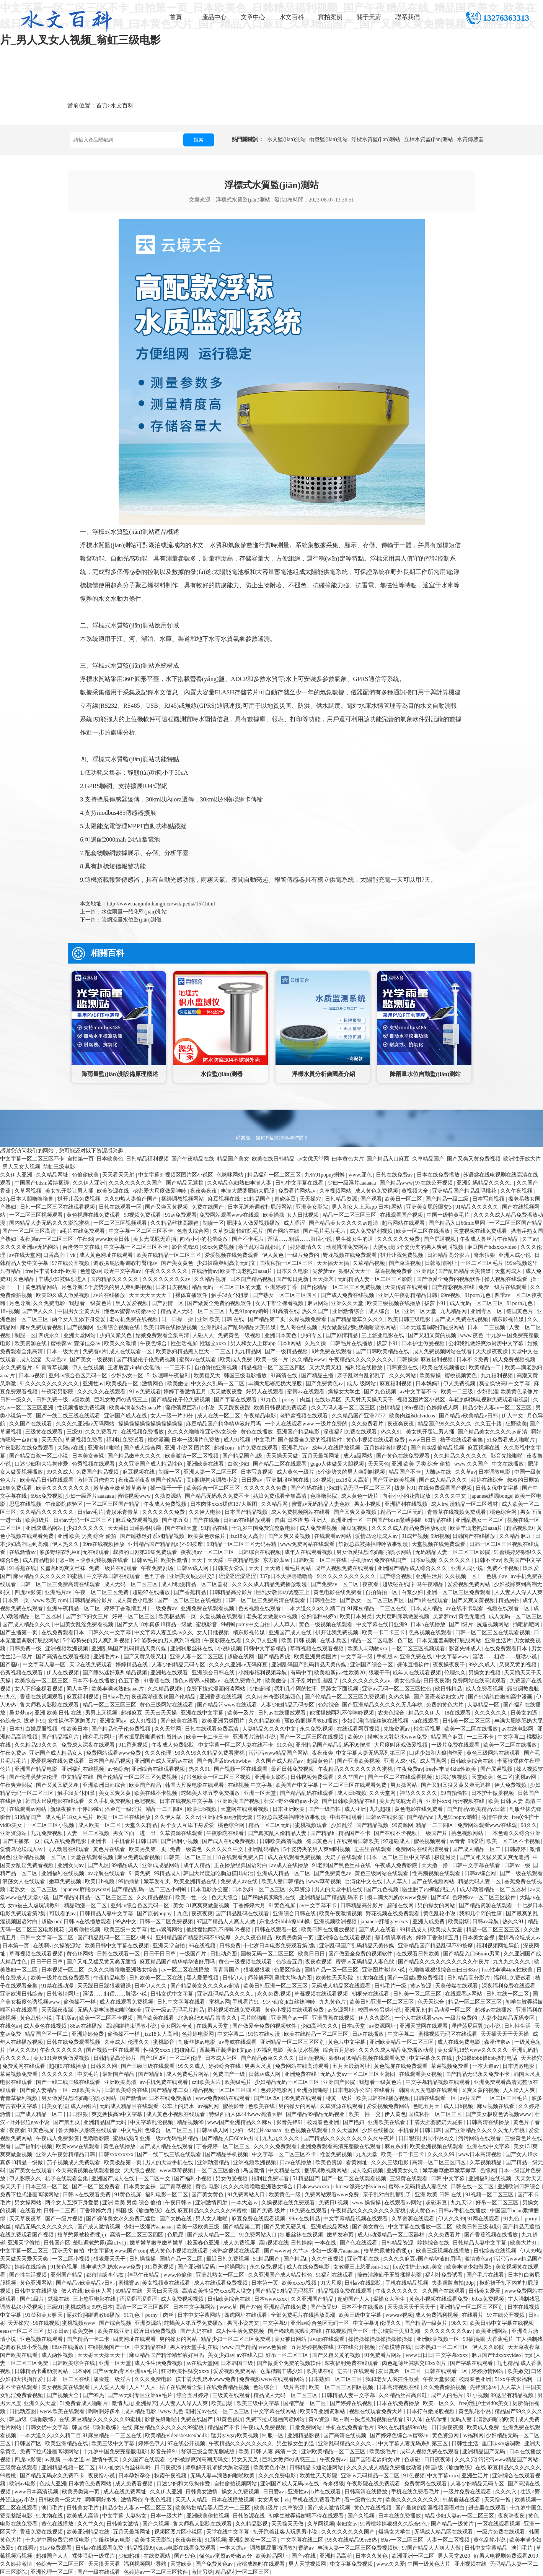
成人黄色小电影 (135, 1600)
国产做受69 (324, 2307)
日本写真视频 (489, 1199)
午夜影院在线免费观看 (27, 1448)
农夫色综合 (392, 1713)
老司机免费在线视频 (134, 1319)
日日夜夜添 (436, 1681)
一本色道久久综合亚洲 (514, 1833)
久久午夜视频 (517, 1191)
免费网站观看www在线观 (230, 1215)
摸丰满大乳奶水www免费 (398, 1737)
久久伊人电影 (205, 1512)
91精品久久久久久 (477, 1207)
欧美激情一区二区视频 (192, 1456)
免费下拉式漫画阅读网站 (216, 1689)
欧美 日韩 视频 (299, 1640)
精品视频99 (520, 1528)
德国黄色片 (520, 1311)
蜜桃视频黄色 (461, 1375)
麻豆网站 (318, 1303)
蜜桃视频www (134, 1496)
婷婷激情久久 (307, 1247)
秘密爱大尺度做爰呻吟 (160, 1191)
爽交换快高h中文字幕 (505, 1383)
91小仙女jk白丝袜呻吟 (289, 2002)
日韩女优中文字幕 (498, 1488)
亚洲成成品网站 (44, 1528)
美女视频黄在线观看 (167, 2283)
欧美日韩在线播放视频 (171, 1327)
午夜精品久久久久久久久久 (362, 1359)
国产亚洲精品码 (197, 2267)
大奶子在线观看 (344, 1857)
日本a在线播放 (429, 1624)
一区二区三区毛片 (482, 1263)
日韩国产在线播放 (474, 1536)
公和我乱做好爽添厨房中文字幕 (486, 1343)
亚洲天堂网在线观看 (424, 2026)
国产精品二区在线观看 (280, 1464)
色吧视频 (145, 1801)
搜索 (199, 140)
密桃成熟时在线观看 (261, 2564)
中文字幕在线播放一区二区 (421, 2227)
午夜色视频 (159, 2500)
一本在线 (326, 2243)
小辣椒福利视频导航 (263, 1673)
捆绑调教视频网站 (183, 1199)
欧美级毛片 (239, 2082)
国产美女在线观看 (31, 2170)
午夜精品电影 (260, 1416)
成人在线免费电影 (66, 1841)
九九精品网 (454, 1311)
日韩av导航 (486, 1921)
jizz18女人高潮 (352, 1480)
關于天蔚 (369, 17)
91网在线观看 (484, 2219)
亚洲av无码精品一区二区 (371, 2475)
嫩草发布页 (157, 1881)
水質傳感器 (470, 139)
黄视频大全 (415, 1191)
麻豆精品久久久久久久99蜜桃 (48, 1576)
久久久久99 (441, 2154)
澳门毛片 (52, 2508)
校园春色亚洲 (324, 2122)
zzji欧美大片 (206, 2082)
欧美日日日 (312, 1954)
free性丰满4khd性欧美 (51, 1271)
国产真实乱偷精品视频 (438, 1448)
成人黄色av (422, 2211)
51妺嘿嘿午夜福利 (169, 1375)
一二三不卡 (178, 1367)
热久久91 (392, 1432)
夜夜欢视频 (319, 1962)
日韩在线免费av (395, 1175)
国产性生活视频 (28, 2275)
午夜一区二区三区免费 (102, 1592)
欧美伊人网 (99, 2291)
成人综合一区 (385, 1311)
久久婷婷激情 (17, 2564)
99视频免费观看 (143, 1215)
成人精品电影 (39, 1560)
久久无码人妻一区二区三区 (344, 1408)
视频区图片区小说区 (190, 1175)
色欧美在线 (262, 2106)
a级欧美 (82, 1400)
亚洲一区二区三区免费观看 (459, 1592)
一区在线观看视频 (499, 2524)
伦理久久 (455, 1673)
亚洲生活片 (429, 1576)
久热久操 (316, 1343)
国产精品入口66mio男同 (457, 1223)
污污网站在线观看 (480, 2138)
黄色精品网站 (42, 1287)
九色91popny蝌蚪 (325, 1175)
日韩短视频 (312, 2058)
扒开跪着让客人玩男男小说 (286, 2532)
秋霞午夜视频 (171, 2475)
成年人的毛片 (448, 2395)
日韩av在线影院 (385, 1817)
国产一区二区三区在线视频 (190, 1600)
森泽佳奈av (88, 1343)
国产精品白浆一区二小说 (39, 1456)
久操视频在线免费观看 (288, 2202)
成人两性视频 (58, 2355)
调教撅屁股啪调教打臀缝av (126, 1263)
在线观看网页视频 (359, 1729)
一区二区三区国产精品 (516, 1223)
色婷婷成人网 (443, 1408)
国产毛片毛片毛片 (325, 1231)
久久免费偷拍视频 (445, 2387)
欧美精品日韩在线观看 (47, 1480)
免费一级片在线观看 (503, 1287)
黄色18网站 (81, 1954)
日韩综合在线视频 (260, 1552)
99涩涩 (476, 1841)
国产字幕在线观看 (236, 1400)
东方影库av (277, 1560)
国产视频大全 (63, 2395)
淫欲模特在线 (396, 2347)
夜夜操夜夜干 (449, 1664)
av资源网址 (341, 2010)
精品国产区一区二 (47, 2034)
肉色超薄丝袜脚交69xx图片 (415, 2363)
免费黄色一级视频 (240, 1335)
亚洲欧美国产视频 (239, 1801)
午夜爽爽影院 (17, 1785)
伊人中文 (513, 1416)
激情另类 (202, 2572)
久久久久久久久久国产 (136, 1183)
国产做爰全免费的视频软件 (449, 1279)
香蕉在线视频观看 (42, 1697)
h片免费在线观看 (332, 1351)
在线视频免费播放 (143, 1432)
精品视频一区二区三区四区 (274, 1367)
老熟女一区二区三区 (34, 1889)
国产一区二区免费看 (97, 2186)
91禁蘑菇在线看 (462, 2500)
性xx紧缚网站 (167, 1929)
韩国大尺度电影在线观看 (195, 1785)
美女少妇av (221, 2355)
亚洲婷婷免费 (88, 2034)
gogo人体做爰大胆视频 (337, 1464)
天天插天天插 (334, 1263)
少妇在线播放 (379, 2130)
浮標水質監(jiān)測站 (375, 139)
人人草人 (285, 1624)
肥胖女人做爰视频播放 (254, 1223)
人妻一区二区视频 (89, 1833)
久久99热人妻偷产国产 (131, 1199)
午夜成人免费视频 (165, 1504)
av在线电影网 (518, 1729)
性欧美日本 (75, 1729)
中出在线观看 (347, 1817)
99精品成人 (125, 1865)
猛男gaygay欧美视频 (235, 2435)
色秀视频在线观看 (94, 1464)
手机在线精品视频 (407, 2283)
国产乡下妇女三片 (87, 1616)
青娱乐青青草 (123, 1512)
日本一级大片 (63, 1351)
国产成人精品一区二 (477, 1849)
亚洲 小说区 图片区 (188, 1448)
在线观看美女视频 (421, 2074)
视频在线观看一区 (509, 1608)
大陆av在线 (71, 1448)
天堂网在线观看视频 (245, 1809)
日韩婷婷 (515, 1849)
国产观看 (371, 1199)
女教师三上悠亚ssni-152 (361, 2267)
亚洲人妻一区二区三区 (211, 1472)
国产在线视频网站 (433, 1881)
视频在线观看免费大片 (376, 2411)
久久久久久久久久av (167, 1279)
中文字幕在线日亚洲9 (382, 1624)
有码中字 (301, 1673)
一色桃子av (495, 1576)
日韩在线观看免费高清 (212, 1729)
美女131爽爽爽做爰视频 (202, 1905)
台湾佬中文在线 (81, 1247)
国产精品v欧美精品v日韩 (469, 1416)
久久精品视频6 (166, 1689)
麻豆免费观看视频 (42, 1327)
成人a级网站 (362, 1383)
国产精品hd (421, 1817)
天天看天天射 (119, 1175)
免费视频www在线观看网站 (272, 2379)
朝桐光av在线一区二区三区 (218, 2411)
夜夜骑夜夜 (512, 2516)
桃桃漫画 (158, 1440)
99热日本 (102, 2307)
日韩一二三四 (60, 2211)
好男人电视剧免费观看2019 (507, 2556)
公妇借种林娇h (319, 1616)
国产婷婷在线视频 (352, 2403)
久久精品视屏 (211, 1279)
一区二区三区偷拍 (218, 2170)
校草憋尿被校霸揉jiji (82, 2235)
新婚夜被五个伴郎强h (76, 1809)
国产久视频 (361, 2516)
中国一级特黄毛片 (449, 1215)
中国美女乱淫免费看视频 (84, 1624)
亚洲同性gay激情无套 (228, 1817)
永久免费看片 (17, 1367)
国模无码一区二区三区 (268, 1954)
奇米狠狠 (485, 1255)
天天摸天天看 (105, 2564)
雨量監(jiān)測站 (328, 139)
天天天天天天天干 (151, 1295)
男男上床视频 (102, 1713)
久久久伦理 (159, 1753)
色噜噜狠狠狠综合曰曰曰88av (444, 1970)
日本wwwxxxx (314, 2186)
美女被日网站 (291, 2339)
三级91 (75, 1432)
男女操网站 (404, 1785)
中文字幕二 (510, 1737)
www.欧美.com (50, 1600)
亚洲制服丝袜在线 (288, 1480)
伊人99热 (530, 2251)
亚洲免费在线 (417, 1656)
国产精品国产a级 (243, 1456)
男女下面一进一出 (135, 1833)
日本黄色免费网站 (90, 2484)
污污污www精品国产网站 (279, 1753)
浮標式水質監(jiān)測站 (243, 200)
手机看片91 (246, 2002)
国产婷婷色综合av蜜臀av (400, 2435)
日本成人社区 (222, 2058)
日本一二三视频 (487, 1327)
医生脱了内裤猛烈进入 (429, 1889)
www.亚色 (361, 1175)
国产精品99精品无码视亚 (316, 2114)
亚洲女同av (113, 1721)
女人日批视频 (303, 1215)
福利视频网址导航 (498, 1946)
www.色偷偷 (178, 2275)
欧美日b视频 (202, 1809)
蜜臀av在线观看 (198, 1359)
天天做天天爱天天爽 (25, 2259)
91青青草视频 (53, 1367)
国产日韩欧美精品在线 (383, 1351)
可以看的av (63, 1913)
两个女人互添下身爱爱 (79, 1319)
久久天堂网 (168, 1729)
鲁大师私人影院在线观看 (50, 1705)
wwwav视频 (399, 2315)
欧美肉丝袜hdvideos (413, 1416)
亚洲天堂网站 (80, 1335)
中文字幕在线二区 (302, 2540)
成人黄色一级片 (296, 1472)
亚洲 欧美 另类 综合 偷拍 (421, 1464)
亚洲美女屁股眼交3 (429, 1207)
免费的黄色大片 (445, 1705)
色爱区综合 (288, 1970)
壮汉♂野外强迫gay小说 (292, 1801)
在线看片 (385, 2090)
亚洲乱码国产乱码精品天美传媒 (454, 1271)
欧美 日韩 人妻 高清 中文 (268, 2451)
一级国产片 (435, 1833)
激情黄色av (478, 2259)
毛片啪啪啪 (255, 2018)
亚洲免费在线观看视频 (208, 1608)
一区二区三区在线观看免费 (355, 1785)
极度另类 (445, 1857)
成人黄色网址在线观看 (106, 1255)
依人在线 (72, 2291)
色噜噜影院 (324, 1496)
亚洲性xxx (438, 1801)
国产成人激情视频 (99, 2227)
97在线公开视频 (434, 1183)
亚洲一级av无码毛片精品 (175, 2010)
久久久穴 (465, 2459)
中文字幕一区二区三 (25, 2251)
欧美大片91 (524, 2243)
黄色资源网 (446, 2435)
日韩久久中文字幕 (110, 1632)
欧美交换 (83, 2331)
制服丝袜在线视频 (387, 1721)
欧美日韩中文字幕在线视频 (117, 1946)
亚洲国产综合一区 (372, 1664)
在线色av (10, 2026)
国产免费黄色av (325, 1383)
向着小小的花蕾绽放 (205, 1239)
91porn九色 (478, 1295)
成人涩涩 (295, 1223)
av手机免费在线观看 (164, 2082)
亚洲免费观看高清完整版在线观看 (341, 2146)
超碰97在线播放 (151, 1592)
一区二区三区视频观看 (36, 1215)
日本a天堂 (354, 2026)
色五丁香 (155, 1576)
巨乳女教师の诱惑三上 (121, 1400)
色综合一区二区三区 (169, 2130)
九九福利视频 (497, 1375)
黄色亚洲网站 (37, 2283)
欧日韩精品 (449, 1689)
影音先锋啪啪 (507, 1456)
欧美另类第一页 (148, 1849)
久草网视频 (29, 1191)
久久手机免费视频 (110, 1801)
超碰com (224, 1448)
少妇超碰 (260, 1689)
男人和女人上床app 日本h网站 (368, 1207)
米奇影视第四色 (282, 1697)
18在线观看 (458, 1713)
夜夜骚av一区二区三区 (47, 1239)
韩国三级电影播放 (246, 1375)
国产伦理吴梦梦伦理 (34, 1777)
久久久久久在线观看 (102, 1391)
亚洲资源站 (14, 1833)
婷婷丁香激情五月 (185, 1391)
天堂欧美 (482, 1777)
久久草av (465, 1472)
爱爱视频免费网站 (469, 1584)
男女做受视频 (232, 2178)
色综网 (488, 2170)
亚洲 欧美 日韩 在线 (221, 1319)
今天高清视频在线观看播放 (89, 2170)
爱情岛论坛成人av (377, 1536)
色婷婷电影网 (198, 2034)
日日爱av (252, 1480)
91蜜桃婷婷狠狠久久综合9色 (394, 2524)
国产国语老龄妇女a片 (440, 1697)
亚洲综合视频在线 (119, 1327)
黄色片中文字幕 (347, 2042)
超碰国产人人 (354, 2299)
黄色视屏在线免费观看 (94, 1215)
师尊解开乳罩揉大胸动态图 (280, 1978)
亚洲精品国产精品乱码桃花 (465, 1191)
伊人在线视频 (89, 1367)
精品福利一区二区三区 (274, 1175)
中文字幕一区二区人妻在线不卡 (236, 1745)
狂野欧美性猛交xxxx (186, 2371)
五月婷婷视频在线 (313, 2347)
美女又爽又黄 (115, 1793)
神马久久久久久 (419, 1793)
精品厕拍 (509, 1600)
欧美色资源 (329, 2162)
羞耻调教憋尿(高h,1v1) (100, 2243)
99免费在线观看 (303, 2098)
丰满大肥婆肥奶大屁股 (248, 1191)
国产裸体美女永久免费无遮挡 (121, 2219)
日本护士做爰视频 (424, 1343)
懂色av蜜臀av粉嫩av (197, 1681)
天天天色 (52, 1440)
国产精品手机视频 (227, 2154)
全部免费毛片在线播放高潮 (304, 2315)
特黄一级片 (340, 2098)
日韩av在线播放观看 (247, 1520)
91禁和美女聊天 (44, 2315)
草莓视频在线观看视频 (317, 1648)
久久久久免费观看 (276, 2146)
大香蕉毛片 (500, 2339)
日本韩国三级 (237, 2363)
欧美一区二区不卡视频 (513, 1841)
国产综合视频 (396, 1576)
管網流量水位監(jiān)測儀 (131, 920)
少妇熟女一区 (128, 1375)
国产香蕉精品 (190, 1592)
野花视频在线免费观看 (350, 1255)
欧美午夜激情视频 (341, 1913)
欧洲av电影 (23, 2484)
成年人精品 (197, 1865)
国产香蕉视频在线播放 (491, 2235)
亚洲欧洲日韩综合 (105, 1785)
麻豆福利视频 (437, 1359)
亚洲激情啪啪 (104, 1448)
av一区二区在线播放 (185, 1970)
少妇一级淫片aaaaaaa (352, 1183)
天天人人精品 (192, 2500)
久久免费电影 (50, 1303)
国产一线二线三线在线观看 (69, 1416)
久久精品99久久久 (37, 1745)
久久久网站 (403, 1375)
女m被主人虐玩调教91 (34, 1905)
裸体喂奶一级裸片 (94, 2556)
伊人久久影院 (375, 2018)
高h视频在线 (274, 2243)
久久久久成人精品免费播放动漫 (409, 1528)
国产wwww (277, 2251)
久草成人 (115, 2042)
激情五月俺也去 (96, 1480)
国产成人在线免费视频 (229, 1841)
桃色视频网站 (468, 1833)
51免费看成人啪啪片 (511, 1440)
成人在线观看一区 (131, 1351)
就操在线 (59, 2299)
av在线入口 (250, 2355)
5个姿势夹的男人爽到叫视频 (430, 1247)
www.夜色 (471, 1335)
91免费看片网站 (383, 2355)
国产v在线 (304, 2556)
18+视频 (9, 1311)
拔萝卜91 (435, 1303)
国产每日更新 (293, 1279)
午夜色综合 (154, 1343)
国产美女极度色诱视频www (499, 2114)
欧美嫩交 (178, 1383)
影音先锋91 (186, 1247)
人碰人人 (203, 1335)
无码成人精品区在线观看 (341, 1986)
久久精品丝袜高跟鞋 (175, 1223)
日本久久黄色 (372, 2556)
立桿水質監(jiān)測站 (428, 139)
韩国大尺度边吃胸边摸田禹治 (218, 1873)
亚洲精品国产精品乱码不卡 (332, 1897)
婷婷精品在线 (132, 1664)
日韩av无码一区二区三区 (83, 1520)
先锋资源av (397, 1729)
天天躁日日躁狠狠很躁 (135, 1528)
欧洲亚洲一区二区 (413, 2556)
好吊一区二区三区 (134, 1616)
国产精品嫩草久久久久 (357, 1319)
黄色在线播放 (257, 1432)
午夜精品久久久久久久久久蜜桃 (356, 1769)
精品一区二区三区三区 (350, 1215)
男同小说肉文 (439, 2138)
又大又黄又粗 (326, 1367)
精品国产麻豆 (448, 1737)
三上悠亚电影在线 (383, 1335)
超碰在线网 (241, 1656)
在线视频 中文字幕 (250, 1785)
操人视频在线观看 (506, 1279)
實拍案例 (330, 17)
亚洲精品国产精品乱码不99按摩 (436, 1946)
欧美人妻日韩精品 (283, 1881)
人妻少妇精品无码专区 (179, 1664)
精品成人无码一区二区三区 (193, 1311)
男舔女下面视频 (340, 1689)
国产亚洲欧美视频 (394, 1480)
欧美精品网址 (272, 2556)
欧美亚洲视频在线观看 (437, 2146)
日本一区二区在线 (69, 2379)
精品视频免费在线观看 (345, 2291)
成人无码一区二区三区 (477, 1303)
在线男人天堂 (213, 2026)
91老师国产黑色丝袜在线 (342, 1865)
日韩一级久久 (17, 1400)
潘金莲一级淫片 (124, 1809)
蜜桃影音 (207, 1624)
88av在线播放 (86, 2026)
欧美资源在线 (113, 1191)
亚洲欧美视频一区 (438, 2339)
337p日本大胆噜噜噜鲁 (27, 1199)
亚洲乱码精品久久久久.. (485, 1183)
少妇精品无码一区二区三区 (359, 1488)
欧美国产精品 (146, 1785)
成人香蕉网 (434, 1761)
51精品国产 (258, 1199)
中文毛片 (265, 1440)
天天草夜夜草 (26, 2219)
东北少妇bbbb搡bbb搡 (285, 1921)
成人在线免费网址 (125, 2492)
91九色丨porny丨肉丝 (286, 1400)
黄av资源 (421, 1986)
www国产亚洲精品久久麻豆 (240, 2122)
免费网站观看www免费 (114, 1753)
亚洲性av (93, 1383)
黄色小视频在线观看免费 (376, 1440)
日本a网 (81, 2371)
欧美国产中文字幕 (298, 1785)
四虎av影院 (28, 1592)
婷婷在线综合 (488, 1480)
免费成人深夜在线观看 (88, 1745)
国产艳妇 (354, 2122)
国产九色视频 (381, 1391)
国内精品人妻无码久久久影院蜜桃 (50, 1223)
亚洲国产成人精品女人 (56, 1753)
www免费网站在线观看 (308, 1544)
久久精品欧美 (265, 1721)
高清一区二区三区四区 (439, 2162)
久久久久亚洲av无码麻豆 (239, 1664)
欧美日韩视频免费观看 (281, 1408)
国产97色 (250, 2307)
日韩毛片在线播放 (352, 1343)
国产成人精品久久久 (444, 1480)
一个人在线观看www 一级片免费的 (307, 1424)
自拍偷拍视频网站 (236, 2484)
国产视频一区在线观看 (241, 1769)
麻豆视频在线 (224, 1199)
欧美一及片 (241, 1713)
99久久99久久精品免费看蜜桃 (210, 1753)
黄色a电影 (208, 2186)
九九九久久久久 (512, 1962)
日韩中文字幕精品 (265, 1648)
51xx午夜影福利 (514, 2379)
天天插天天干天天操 (505, 2034)
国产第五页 (176, 1520)
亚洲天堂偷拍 (24, 2243)
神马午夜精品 (428, 1584)
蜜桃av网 (526, 1777)
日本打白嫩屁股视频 (34, 1729)
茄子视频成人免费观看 (74, 2162)
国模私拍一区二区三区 (287, 1263)
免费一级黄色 (187, 1849)
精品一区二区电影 (373, 1640)
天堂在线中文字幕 (228, 2532)
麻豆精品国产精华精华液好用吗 (224, 1424)
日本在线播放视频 (233, 2500)
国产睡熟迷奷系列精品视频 (153, 1536)
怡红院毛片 (250, 1231)
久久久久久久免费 (399, 1239)
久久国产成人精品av (280, 1761)
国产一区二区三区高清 (29, 1231)
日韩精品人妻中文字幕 (107, 1913)
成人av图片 (83, 2106)
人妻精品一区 (484, 1705)
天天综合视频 (140, 2170)
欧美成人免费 (237, 1359)
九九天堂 (367, 2154)
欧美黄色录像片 (520, 1391)
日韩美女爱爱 (229, 1568)
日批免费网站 (306, 2427)
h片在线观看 (326, 2492)
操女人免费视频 (241, 2492)
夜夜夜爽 (322, 1753)
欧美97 (356, 1737)
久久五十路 (489, 1424)
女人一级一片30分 (172, 1416)
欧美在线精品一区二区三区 (169, 1255)
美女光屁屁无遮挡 (155, 1239)
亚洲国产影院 (340, 2082)
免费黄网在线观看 (24, 2066)
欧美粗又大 (208, 1375)
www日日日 (423, 1440)
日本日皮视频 (172, 1287)
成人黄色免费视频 (377, 1191)
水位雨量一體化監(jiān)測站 (133, 912)
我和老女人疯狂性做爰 (393, 2379)
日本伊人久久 (151, 1986)
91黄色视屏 (283, 1905)
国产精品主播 (318, 1375)
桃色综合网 (504, 1512)
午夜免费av (13, 1753)
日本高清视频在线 (399, 2387)
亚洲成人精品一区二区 (284, 1873)
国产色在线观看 (359, 2243)
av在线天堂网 (25, 1255)
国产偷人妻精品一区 (45, 2090)
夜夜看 (371, 1584)
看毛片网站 (298, 1568)
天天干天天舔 (208, 1560)
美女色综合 (407, 1681)
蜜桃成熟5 (125, 2138)
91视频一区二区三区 (490, 2194)
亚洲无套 (415, 2010)
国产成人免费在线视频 (348, 1295)
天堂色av (56, 1359)
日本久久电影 (293, 1271)
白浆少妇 (239, 1464)
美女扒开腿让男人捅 (70, 1191)
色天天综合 (225, 1897)
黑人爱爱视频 (132, 1303)
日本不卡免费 (473, 1359)
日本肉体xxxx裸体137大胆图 (224, 1504)
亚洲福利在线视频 (407, 1504)
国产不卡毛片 (249, 1239)
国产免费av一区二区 (335, 1584)
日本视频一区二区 (63, 1970)
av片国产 (471, 2098)
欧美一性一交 (192, 1897)
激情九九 (122, 2403)
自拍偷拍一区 (382, 1592)
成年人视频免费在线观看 (345, 1568)
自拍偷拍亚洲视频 (216, 1367)
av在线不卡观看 (465, 1608)
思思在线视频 (26, 1504)
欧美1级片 (38, 1520)
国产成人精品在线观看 (166, 2146)
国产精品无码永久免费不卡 (218, 1496)
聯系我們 (407, 17)
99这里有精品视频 (513, 2395)
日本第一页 (16, 1600)
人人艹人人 (143, 2387)
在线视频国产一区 (347, 2331)
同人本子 (78, 1689)
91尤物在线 (371, 1978)
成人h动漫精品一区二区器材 (465, 1504)
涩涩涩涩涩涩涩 (238, 1576)
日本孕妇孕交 (135, 2475)
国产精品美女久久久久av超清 (344, 1223)
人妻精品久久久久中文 (269, 1729)
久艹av (530, 1239)
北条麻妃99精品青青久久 (208, 2018)
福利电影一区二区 (167, 2194)
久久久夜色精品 (254, 1938)
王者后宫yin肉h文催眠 (134, 1367)
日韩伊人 (233, 1978)
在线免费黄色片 (243, 1681)
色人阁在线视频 (299, 1327)
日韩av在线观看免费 (87, 2194)
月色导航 (72, 1287)
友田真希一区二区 (400, 2371)
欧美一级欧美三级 (198, 2227)
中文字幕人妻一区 (45, 1664)
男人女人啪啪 (212, 2219)
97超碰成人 (397, 1841)
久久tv (253, 1697)
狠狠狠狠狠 (257, 1970)
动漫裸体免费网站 (348, 1247)
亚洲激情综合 (349, 1311)
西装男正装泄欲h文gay (226, 2050)
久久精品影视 (252, 2524)
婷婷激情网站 (488, 2371)
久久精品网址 (53, 1175)
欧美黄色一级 (285, 2194)
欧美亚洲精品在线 (196, 1881)
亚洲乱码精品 (264, 1849)
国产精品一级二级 (448, 1199)
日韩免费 (230, 1946)
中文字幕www (453, 1656)
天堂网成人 (509, 1271)
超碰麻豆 (285, 1199)
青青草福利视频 (19, 2098)
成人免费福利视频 (372, 1231)
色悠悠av (90, 1271)
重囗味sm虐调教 (502, 2443)
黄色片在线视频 (373, 2508)
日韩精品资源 (342, 1199)
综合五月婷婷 (340, 2050)
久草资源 (223, 1231)
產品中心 (214, 17)
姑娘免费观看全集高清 (163, 1335)
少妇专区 (311, 1335)
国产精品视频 (373, 1825)
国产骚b (10, 1664)
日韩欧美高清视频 (281, 1841)
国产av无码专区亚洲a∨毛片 (126, 2371)
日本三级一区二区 (47, 2186)
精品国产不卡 (405, 1472)
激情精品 (390, 1408)
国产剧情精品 (342, 1335)
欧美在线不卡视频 (156, 1793)
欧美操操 (273, 1215)
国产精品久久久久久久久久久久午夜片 (444, 1962)
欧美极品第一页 (177, 1616)
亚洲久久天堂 (348, 1303)
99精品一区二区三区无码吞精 (242, 1544)
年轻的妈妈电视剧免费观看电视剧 (490, 1400)
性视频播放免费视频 (82, 1408)
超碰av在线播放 (494, 2010)
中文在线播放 (508, 1464)
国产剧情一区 (168, 1303)
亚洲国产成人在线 (126, 1416)
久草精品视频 (369, 1263)
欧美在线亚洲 (114, 2331)
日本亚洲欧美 (289, 1809)
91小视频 (477, 2395)
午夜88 (85, 1239)
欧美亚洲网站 (492, 2331)
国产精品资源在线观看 (486, 1905)
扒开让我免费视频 (79, 1199)
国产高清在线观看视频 (63, 1656)
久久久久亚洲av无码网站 (30, 1247)
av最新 (52, 2459)
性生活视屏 (184, 1343)
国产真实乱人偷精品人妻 (278, 1833)
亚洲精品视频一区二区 (40, 1857)
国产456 (440, 1897)
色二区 (406, 1640)
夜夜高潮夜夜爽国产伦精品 (151, 1480)
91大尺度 (331, 2283)
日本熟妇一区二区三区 (259, 1889)
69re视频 (451, 1295)
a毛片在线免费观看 (83, 1231)
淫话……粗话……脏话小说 (300, 1239)
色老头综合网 (193, 1231)
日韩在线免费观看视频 (74, 2042)
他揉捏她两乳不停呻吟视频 (342, 1713)
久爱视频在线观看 (222, 1616)
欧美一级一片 (273, 1359)
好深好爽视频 (452, 1777)
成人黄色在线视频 (46, 2026)
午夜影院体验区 (64, 1504)
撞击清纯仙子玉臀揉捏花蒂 (390, 2275)
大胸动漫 (383, 1247)
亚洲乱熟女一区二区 (480, 1520)
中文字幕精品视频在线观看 (438, 2082)
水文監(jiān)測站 (286, 139)
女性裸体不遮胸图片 (73, 1721)
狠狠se (336, 2058)
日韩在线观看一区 (121, 1207)
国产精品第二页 (267, 1319)
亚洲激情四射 (212, 2202)
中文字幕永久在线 (431, 2058)
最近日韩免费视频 (293, 1769)
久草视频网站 (336, 1191)
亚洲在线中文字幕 (203, 1713)
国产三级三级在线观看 (148, 2066)
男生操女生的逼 (355, 1239)
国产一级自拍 (325, 1809)
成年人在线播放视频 (337, 1448)
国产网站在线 (284, 1231)
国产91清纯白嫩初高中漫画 (501, 1697)
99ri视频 (414, 1408)
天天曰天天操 (161, 1713)
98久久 (529, 1825)
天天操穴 (311, 1199)
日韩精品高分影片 (449, 1255)
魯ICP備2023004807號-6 (281, 1138)
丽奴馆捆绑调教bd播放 (311, 1721)
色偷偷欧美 (86, 1175)
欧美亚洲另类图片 (316, 1656)
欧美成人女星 (447, 1929)
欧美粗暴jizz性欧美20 (340, 1673)
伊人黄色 (273, 1255)
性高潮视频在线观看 (437, 1873)
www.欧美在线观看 (63, 2411)
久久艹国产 (351, 1777)
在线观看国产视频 (402, 1215)
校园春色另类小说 (380, 2010)
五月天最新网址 (321, 1456)
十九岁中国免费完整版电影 (264, 1528)
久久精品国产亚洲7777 (359, 1416)
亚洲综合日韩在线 (214, 1673)
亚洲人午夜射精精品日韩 (408, 1295)
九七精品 (507, 2363)
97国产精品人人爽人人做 (226, 1921)
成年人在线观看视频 (309, 1552)
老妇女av (346, 2524)
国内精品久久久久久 (115, 1279)
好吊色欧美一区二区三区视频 (216, 1777)
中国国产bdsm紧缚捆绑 (42, 1183)
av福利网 (209, 2106)
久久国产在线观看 (31, 1424)
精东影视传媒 (508, 1319)
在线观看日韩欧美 (358, 1841)
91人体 (414, 2419)
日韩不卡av (488, 1560)
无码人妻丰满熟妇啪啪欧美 (110, 2010)
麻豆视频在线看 (496, 2106)
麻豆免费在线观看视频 (259, 2219)
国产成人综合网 (143, 1448)
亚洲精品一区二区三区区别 (293, 2042)
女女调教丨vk (274, 2500)
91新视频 (215, 2540)
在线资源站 (157, 2556)
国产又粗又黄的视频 (433, 1335)
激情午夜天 (495, 1817)
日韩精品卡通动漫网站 (42, 2371)
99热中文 (126, 1921)
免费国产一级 (229, 2074)
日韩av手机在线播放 (463, 2211)
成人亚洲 (355, 1809)
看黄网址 (357, 2162)
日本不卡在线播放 (94, 1681)
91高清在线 (285, 1311)
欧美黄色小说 (270, 2467)
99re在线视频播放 (104, 1544)
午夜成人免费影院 (174, 1745)
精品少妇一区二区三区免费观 (236, 2339)
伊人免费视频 (460, 1383)
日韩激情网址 (441, 1263)
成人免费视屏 (240, 2243)
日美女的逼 (524, 1713)
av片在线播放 (110, 1295)
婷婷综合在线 (225, 2066)
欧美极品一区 (123, 1383)
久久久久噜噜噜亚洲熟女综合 (203, 1432)
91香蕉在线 (23, 1568)
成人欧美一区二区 (100, 1825)
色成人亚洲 (52, 2484)
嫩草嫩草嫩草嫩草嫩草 (120, 1488)
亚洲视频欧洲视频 (67, 1648)
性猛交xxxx (214, 1343)
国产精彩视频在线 (454, 1287)
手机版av (361, 1560)
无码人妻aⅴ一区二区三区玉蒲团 (358, 2074)
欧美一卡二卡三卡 (384, 1632)
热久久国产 (316, 1311)
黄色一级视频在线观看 (326, 1624)
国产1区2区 (153, 2058)
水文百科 (291, 17)
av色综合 (118, 1769)
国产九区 (98, 1865)
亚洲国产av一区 (290, 2018)
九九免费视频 (47, 1833)
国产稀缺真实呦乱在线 (269, 1897)
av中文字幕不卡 (419, 1391)
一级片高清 (292, 2387)
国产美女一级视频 (92, 1359)
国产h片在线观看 (429, 1600)
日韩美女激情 (202, 2492)
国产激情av (133, 2098)
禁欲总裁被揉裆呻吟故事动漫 (373, 1544)
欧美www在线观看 (78, 2146)
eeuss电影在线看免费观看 (186, 2548)
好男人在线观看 (265, 1391)
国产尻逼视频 (440, 1239)
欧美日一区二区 (404, 1199)
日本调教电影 (495, 1472)
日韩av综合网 (480, 1873)
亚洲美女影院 (312, 1207)
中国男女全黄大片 (79, 1311)
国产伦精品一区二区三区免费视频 (342, 1287)
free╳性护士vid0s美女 (418, 2267)
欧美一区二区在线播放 (423, 1231)
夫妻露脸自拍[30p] (454, 2283)
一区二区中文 (155, 2178)
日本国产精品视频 (252, 1279)
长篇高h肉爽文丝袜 (63, 1568)
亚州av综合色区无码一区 (79, 1375)
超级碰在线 (395, 1584)
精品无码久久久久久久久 (45, 2227)
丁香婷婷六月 (250, 1905)
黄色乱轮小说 (440, 1913)
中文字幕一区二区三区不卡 (141, 1231)
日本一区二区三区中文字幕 (399, 1857)
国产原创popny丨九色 (163, 1913)
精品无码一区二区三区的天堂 (227, 1287)
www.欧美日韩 (112, 1239)
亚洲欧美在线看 (205, 1464)
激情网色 (153, 1383)
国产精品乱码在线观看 (307, 1793)
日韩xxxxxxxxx (117, 2154)
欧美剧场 (459, 1921)
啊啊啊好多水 (105, 2411)
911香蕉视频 (133, 1745)
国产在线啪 (206, 1520)
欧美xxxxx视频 (300, 2283)
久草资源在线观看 (182, 1833)
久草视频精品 (486, 2162)
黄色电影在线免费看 (338, 1592)
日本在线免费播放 (439, 1175)
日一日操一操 (178, 1319)
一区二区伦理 (186, 2058)
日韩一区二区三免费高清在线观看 (61, 1584)
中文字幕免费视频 (352, 2564)
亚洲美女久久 (403, 2170)
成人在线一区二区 (219, 1416)
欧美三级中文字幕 (126, 1929)
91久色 (285, 1745)
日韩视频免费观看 (312, 1777)
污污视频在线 (469, 1801)
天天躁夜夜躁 (492, 1351)
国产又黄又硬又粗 (146, 1656)
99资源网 (402, 1825)
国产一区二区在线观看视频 (401, 1777)
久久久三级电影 (390, 2162)
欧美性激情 (175, 1560)
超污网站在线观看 (404, 1223)
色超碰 (413, 2459)
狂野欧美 (516, 1424)
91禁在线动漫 (58, 1986)
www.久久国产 (471, 1464)
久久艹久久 (90, 2524)
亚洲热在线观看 (169, 1673)
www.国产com (130, 2251)
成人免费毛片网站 (188, 2074)
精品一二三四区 (165, 1809)
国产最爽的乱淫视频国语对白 (430, 2508)
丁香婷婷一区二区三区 (223, 2146)
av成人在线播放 (290, 1865)
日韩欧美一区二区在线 (320, 1560)
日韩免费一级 (53, 1400)
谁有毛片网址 (99, 1737)
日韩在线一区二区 (508, 1994)
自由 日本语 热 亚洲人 (301, 1520)
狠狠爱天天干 (355, 1271)
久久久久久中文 (225, 1849)
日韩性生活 (323, 1600)
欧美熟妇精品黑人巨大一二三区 (194, 1351)
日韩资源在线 (403, 1367)
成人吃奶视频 (368, 2170)
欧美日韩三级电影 (410, 1319)
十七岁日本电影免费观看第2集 (280, 1946)
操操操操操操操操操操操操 (151, 1424)
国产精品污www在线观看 (227, 1705)
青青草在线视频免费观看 (457, 1512)
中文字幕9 (150, 1175)
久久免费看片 (368, 1424)
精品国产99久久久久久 (445, 1424)
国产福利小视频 (180, 1841)
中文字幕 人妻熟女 (125, 2516)
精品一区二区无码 (402, 1512)
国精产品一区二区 (182, 2259)
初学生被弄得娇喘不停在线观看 (307, 2516)
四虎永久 (49, 1335)
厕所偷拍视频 (85, 1929)
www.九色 (171, 2411)
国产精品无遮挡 (185, 1183)
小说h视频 (229, 1648)
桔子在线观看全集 (462, 1440)
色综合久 (10, 1721)
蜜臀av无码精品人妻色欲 (322, 1504)
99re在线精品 (305, 2219)
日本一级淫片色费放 (196, 1440)
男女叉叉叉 (246, 2459)
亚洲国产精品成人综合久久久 (412, 1568)
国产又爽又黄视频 (167, 1207)
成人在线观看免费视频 (295, 1857)
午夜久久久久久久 (167, 1271)
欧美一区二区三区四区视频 (342, 2387)
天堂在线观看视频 (92, 1857)
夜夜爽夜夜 (204, 1191)
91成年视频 (414, 1536)
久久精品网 (275, 1504)
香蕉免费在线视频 (42, 2532)
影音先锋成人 (466, 1648)
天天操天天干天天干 (412, 2307)
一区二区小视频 (71, 2259)
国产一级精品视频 (287, 1351)
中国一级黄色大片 (430, 2564)
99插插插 (129, 1881)
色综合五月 (289, 1962)
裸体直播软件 (192, 1295)
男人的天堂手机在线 (339, 1889)
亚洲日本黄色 (281, 1335)
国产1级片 (462, 1624)
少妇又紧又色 (116, 1335)
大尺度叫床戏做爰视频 (403, 1616)
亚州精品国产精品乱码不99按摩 (166, 1544)
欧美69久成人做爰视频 (63, 1295)
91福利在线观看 (335, 2275)
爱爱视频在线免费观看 (232, 1255)
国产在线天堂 (182, 1528)
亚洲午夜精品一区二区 (74, 1608)
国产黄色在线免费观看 (403, 1456)
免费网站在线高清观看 (479, 1681)
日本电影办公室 (210, 1889)
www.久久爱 (391, 2564)
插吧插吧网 (527, 1624)
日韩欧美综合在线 (472, 1761)
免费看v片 (95, 1351)
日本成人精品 (427, 1608)
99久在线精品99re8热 (403, 2427)
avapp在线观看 (328, 2339)
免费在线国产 (208, 1207)
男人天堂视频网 (308, 2564)
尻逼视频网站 (493, 1624)
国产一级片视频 (64, 2219)
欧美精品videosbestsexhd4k (176, 2435)
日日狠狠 (78, 2114)
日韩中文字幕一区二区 (47, 1938)
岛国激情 (254, 2170)
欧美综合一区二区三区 (213, 1488)
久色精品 (24, 1279)
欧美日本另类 (356, 1616)
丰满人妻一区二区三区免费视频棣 (359, 2548)
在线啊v (42, 1946)
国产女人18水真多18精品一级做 (155, 1624)
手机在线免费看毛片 (350, 2427)
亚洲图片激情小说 (255, 1737)
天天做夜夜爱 (227, 1391)
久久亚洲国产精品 (313, 2299)
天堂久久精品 (141, 1825)
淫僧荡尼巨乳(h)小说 (190, 1408)
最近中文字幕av (123, 1271)
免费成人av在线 (239, 1881)
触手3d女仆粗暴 (230, 1295)
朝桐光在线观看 (371, 1994)
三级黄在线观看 (44, 1432)
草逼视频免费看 (394, 1271)
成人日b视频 (352, 1793)
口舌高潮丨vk (60, 1255)
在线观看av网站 (333, 1536)
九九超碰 (380, 1809)
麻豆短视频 (355, 1528)
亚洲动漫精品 (214, 2162)
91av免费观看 (181, 1215)
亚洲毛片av (296, 1448)
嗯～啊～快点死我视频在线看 (94, 1560)
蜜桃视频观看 (312, 1825)
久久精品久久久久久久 (461, 1456)
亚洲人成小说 (515, 1255)
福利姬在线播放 (364, 1367)
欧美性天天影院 (335, 1978)
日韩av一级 (517, 1865)
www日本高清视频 (480, 2154)
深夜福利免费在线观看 (350, 1432)
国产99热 (94, 2395)
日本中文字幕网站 (195, 2307)
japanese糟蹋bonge (491, 1496)
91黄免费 (140, 1873)
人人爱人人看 (110, 2387)
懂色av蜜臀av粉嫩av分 (131, 1311)
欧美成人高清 (83, 2516)
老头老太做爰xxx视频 (272, 1616)
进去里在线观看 (373, 1849)
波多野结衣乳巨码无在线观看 (75, 1552)
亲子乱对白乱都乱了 (263, 1247)
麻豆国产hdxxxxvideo (492, 1247)
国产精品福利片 (60, 1737)
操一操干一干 (167, 1488)
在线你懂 (436, 2419)
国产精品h (323, 1833)
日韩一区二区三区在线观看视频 (58, 1207)
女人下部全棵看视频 (280, 1303)
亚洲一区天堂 (421, 1311)
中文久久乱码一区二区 (218, 1383)
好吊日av (58, 2331)
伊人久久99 (23, 2050)
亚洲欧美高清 (121, 2082)
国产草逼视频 (405, 1263)
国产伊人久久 (38, 1311)
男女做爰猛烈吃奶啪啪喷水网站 (359, 1327)
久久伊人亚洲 (17, 1175)
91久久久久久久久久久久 (50, 1383)
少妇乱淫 (487, 1391)
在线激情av (204, 1271)
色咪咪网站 (231, 1175)
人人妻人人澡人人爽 (518, 1592)
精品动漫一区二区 (86, 1905)
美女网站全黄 (177, 2026)
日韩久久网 (104, 2066)
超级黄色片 (321, 1761)
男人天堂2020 (454, 2556)
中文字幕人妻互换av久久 (164, 1632)
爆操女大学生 (345, 1391)
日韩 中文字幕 (448, 2178)
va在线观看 (426, 1721)
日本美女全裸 (89, 1456)
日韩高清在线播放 (488, 2122)
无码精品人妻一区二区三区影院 (376, 1279)
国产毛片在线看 (485, 2275)
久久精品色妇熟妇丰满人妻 (240, 1183)
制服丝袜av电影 (197, 2042)
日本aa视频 (32, 1375)
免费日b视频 (334, 2202)
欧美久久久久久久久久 (63, 1488)
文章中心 (253, 17)
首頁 (176, 17)
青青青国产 (227, 1970)
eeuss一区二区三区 (22, 2331)
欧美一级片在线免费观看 (61, 1978)
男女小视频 (368, 1504)
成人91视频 (237, 1440)
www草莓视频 (325, 1881)
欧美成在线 (321, 2371)
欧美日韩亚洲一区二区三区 (276, 1986)
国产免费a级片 (269, 2211)
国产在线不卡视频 (396, 1833)
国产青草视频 (176, 2186)
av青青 (457, 1841)
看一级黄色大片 (363, 2500)
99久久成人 (60, 1472)
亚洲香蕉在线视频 (221, 1697)
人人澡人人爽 (519, 2090)
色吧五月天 (427, 2106)
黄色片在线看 (110, 1849)
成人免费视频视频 (514, 1359)
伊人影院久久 (26, 2178)
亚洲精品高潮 (336, 2556)
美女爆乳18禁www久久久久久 (473, 2050)
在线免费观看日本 (63, 1632)
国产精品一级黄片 (426, 2323)
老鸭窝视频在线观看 (304, 1416)
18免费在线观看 (308, 2211)
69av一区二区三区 (402, 2540)
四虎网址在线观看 (246, 2315)
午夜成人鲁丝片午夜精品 (490, 1239)
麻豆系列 (396, 2146)
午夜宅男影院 (58, 1391)
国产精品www (396, 1183)
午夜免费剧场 (157, 1568)
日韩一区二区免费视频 (166, 1921)
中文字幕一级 (357, 1656)
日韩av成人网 (193, 1568)
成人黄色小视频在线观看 (176, 2114)
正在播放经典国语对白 (241, 1865)
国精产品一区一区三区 (332, 1970)
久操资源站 (169, 1496)
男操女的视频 (485, 1673)
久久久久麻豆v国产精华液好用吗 (422, 2259)
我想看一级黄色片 (91, 1303)
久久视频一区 (461, 1576)
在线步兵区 (329, 1400)
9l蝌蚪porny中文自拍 (246, 1624)
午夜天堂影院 (440, 2379)
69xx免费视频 (219, 1247)
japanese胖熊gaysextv (85, 1889)
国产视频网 (81, 1327)
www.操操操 (367, 2202)
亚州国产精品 (67, 2275)
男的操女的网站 (437, 1905)
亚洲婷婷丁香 (281, 1287)
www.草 (228, 2307)
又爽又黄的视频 (518, 1664)
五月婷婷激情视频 (386, 1448)
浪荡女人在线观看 (24, 1881)
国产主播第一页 (19, 1632)
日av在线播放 (368, 2034)
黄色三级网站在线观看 (167, 1705)
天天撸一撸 (435, 1865)
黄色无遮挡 (472, 1616)
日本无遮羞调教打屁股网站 (261, 1207)
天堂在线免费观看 (91, 1664)
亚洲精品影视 (304, 2435)
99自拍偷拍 (455, 1793)
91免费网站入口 (246, 2194)
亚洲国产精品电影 (299, 1432)
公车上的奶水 (179, 2106)
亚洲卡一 (101, 1841)
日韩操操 (407, 1359)
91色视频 (414, 2475)
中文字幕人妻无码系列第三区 (371, 1753)
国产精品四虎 (275, 1656)
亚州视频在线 (471, 2564)
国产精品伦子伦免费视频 (146, 1359)
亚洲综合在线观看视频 (158, 1769)
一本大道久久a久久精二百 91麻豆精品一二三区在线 (346, 1608)
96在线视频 (203, 1946)
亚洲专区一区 (487, 1311)
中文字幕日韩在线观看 (114, 1576)
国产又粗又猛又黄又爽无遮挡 (456, 1785)
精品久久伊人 (425, 1713)
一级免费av (164, 1608)
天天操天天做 (283, 1456)
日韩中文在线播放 (37, 2291)
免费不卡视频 (503, 1568)
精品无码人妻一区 (480, 1881)
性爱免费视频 (337, 2154)
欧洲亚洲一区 (347, 1520)
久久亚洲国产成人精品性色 (151, 1464)
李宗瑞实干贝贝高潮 (397, 2331)
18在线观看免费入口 (241, 1857)
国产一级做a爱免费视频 (416, 1978)
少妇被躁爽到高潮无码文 (227, 1263)
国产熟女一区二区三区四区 (285, 1295)
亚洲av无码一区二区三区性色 (397, 1689)
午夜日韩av (179, 2202)
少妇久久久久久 (86, 1528)
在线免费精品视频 (228, 2387)
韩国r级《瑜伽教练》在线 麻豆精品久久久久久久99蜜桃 (182, 2211)
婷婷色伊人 (151, 2443)
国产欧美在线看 (179, 1721)
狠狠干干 (379, 1673)
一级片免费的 (304, 1255)
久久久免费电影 (153, 2379)
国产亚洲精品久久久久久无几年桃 (383, 1705)
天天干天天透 (265, 1568)
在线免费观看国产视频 (445, 1488)
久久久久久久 (455, 1560)
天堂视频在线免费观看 (481, 1231)
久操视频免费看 (308, 1319)
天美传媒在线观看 (407, 1287)
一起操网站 (233, 2267)
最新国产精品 (119, 2074)
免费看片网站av (297, 1191)
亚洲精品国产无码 (105, 2122)
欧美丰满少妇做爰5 (469, 2267)
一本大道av (486, 2066)
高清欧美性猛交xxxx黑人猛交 (217, 2291)
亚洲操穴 (146, 2403)
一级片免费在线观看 (456, 1745)
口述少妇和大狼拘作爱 (42, 1464)
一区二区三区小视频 (51, 1825)
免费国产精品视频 (98, 1472)
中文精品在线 (78, 1777)
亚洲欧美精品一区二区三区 (402, 2042)
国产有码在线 (307, 1488)
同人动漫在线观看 (68, 1849)
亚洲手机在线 (364, 2259)
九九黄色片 (333, 2002)
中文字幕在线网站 (275, 2411)
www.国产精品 (239, 2347)
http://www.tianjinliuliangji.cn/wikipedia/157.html (161, 904)
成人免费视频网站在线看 (443, 1351)
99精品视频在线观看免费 (376, 2058)
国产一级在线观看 (521, 1873)
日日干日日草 (160, 1954)
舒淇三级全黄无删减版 (208, 2451)
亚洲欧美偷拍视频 (208, 2516)
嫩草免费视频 (66, 1881)
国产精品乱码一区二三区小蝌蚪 (150, 1889)
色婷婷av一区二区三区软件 (484, 1897)
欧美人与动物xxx (368, 1648)
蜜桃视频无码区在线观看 (448, 2034)
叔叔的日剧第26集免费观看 (146, 1552)
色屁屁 (176, 2235)
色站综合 (328, 1705)
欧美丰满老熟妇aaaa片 (247, 1271)
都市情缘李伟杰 (394, 1938)
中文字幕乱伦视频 (152, 2122)
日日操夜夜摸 (448, 2427)
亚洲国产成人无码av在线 (164, 1761)
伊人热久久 (66, 1544)
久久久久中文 (451, 1496)
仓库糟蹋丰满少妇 (282, 2371)
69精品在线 (439, 1520)
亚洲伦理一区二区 (53, 2572)
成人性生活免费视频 (241, 2331)
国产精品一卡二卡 (89, 2339)
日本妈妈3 (428, 1383)
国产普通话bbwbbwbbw (225, 1761)
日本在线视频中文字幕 (187, 1801)
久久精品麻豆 (516, 1536)
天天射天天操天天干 (370, 1400)
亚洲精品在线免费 (286, 2307)
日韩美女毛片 (83, 2508)
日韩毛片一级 (391, 1986)
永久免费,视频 (317, 1729)
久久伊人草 (168, 1817)
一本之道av (76, 2459)
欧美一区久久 (440, 2403)
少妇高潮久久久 (319, 2026)
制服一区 (213, 1223)
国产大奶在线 (176, 2219)
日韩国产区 (57, 2243)
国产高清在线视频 (345, 2435)
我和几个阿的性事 (296, 1689)
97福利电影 (270, 2050)
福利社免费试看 (125, 1440)
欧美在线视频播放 (444, 1367)
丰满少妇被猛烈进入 (63, 1279)
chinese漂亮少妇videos (359, 2186)
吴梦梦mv (324, 1271)
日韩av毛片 (90, 1512)
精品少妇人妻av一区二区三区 (497, 1408)
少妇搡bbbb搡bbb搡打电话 (487, 2058)
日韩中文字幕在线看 (300, 1183)
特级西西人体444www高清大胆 (246, 2114)
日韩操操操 (143, 2259)
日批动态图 (224, 1954)
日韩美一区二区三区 (467, 1721)
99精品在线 (215, 1528)
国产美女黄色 (178, 1263)
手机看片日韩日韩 (136, 1841)
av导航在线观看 (107, 1873)
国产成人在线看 (378, 1929)
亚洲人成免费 (429, 1921)
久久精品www (309, 1359)
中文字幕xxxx (452, 2355)
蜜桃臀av (61, 1343)
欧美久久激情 (121, 1343)
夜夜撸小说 (102, 2475)
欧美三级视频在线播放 (394, 1303)
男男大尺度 (259, 2066)
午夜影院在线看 (223, 1640)
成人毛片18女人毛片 (70, 1817)
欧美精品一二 (485, 1367)
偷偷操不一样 (80, 2002)
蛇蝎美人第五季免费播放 (211, 1793)
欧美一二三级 (458, 1391)
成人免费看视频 (319, 1528)
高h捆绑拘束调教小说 (212, 1480)
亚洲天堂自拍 (169, 1946)
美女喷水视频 (304, 2050)
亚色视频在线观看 (307, 2130)
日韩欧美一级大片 (60, 2500)
